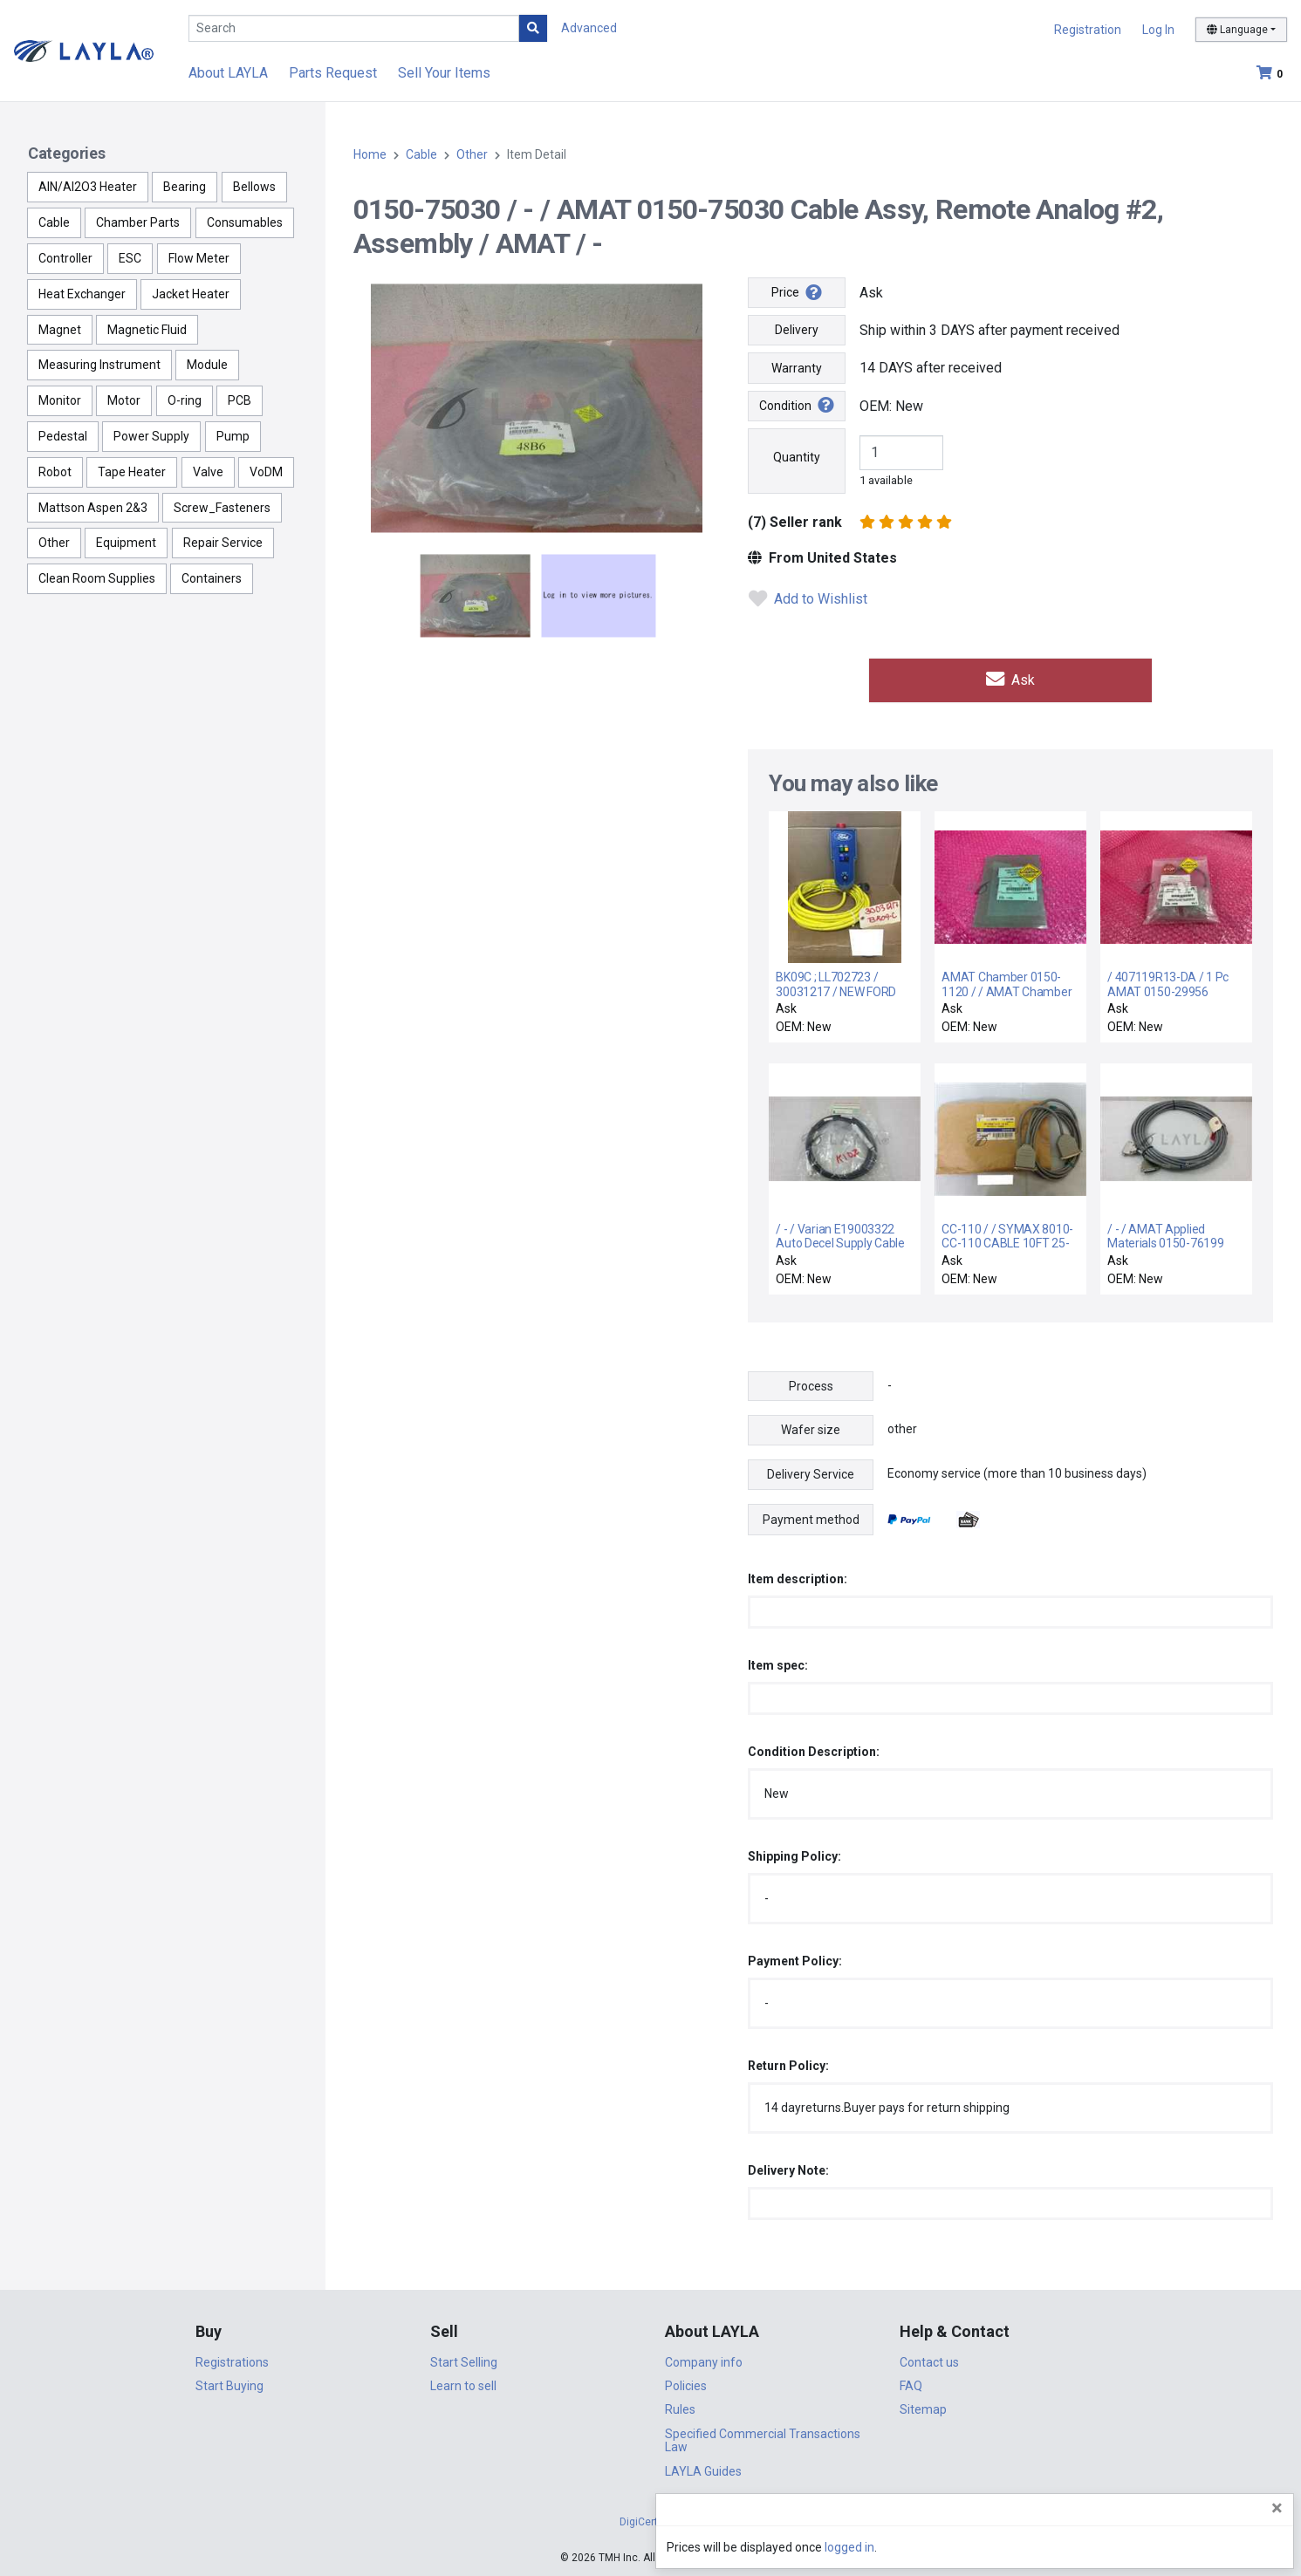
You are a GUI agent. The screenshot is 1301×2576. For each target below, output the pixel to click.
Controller (65, 258)
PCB (239, 400)
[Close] (1277, 2507)
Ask (1010, 678)
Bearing (184, 187)
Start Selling (463, 2360)
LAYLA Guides (703, 2469)
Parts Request (333, 73)
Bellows (254, 187)
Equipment (126, 543)
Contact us (929, 2360)
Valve (208, 472)
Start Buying (229, 2384)
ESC (130, 258)
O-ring (185, 400)
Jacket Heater (190, 294)
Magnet (59, 330)
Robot (55, 472)
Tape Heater (132, 472)
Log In (1158, 30)
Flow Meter (198, 258)
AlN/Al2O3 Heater (87, 187)
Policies (686, 2384)
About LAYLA (228, 73)
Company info (704, 2360)
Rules (680, 2408)
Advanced (589, 28)
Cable (54, 222)
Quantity (796, 457)
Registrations (232, 2360)
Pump (233, 436)
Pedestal (62, 436)
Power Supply (151, 436)
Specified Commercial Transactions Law (762, 2438)
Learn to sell (463, 2384)
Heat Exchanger (82, 294)
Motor (123, 400)
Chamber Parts (138, 222)
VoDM (266, 472)
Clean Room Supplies (96, 578)
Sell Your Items (444, 73)
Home (370, 154)
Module (207, 365)
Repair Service (223, 543)
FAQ (911, 2384)
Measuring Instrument (99, 365)
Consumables (245, 222)
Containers (211, 578)
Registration (1087, 30)
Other (54, 543)
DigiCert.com (651, 2520)
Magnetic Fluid (147, 330)
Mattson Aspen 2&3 (92, 508)
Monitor (59, 400)
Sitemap (923, 2408)
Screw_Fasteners (222, 508)
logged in (1183, 2547)
